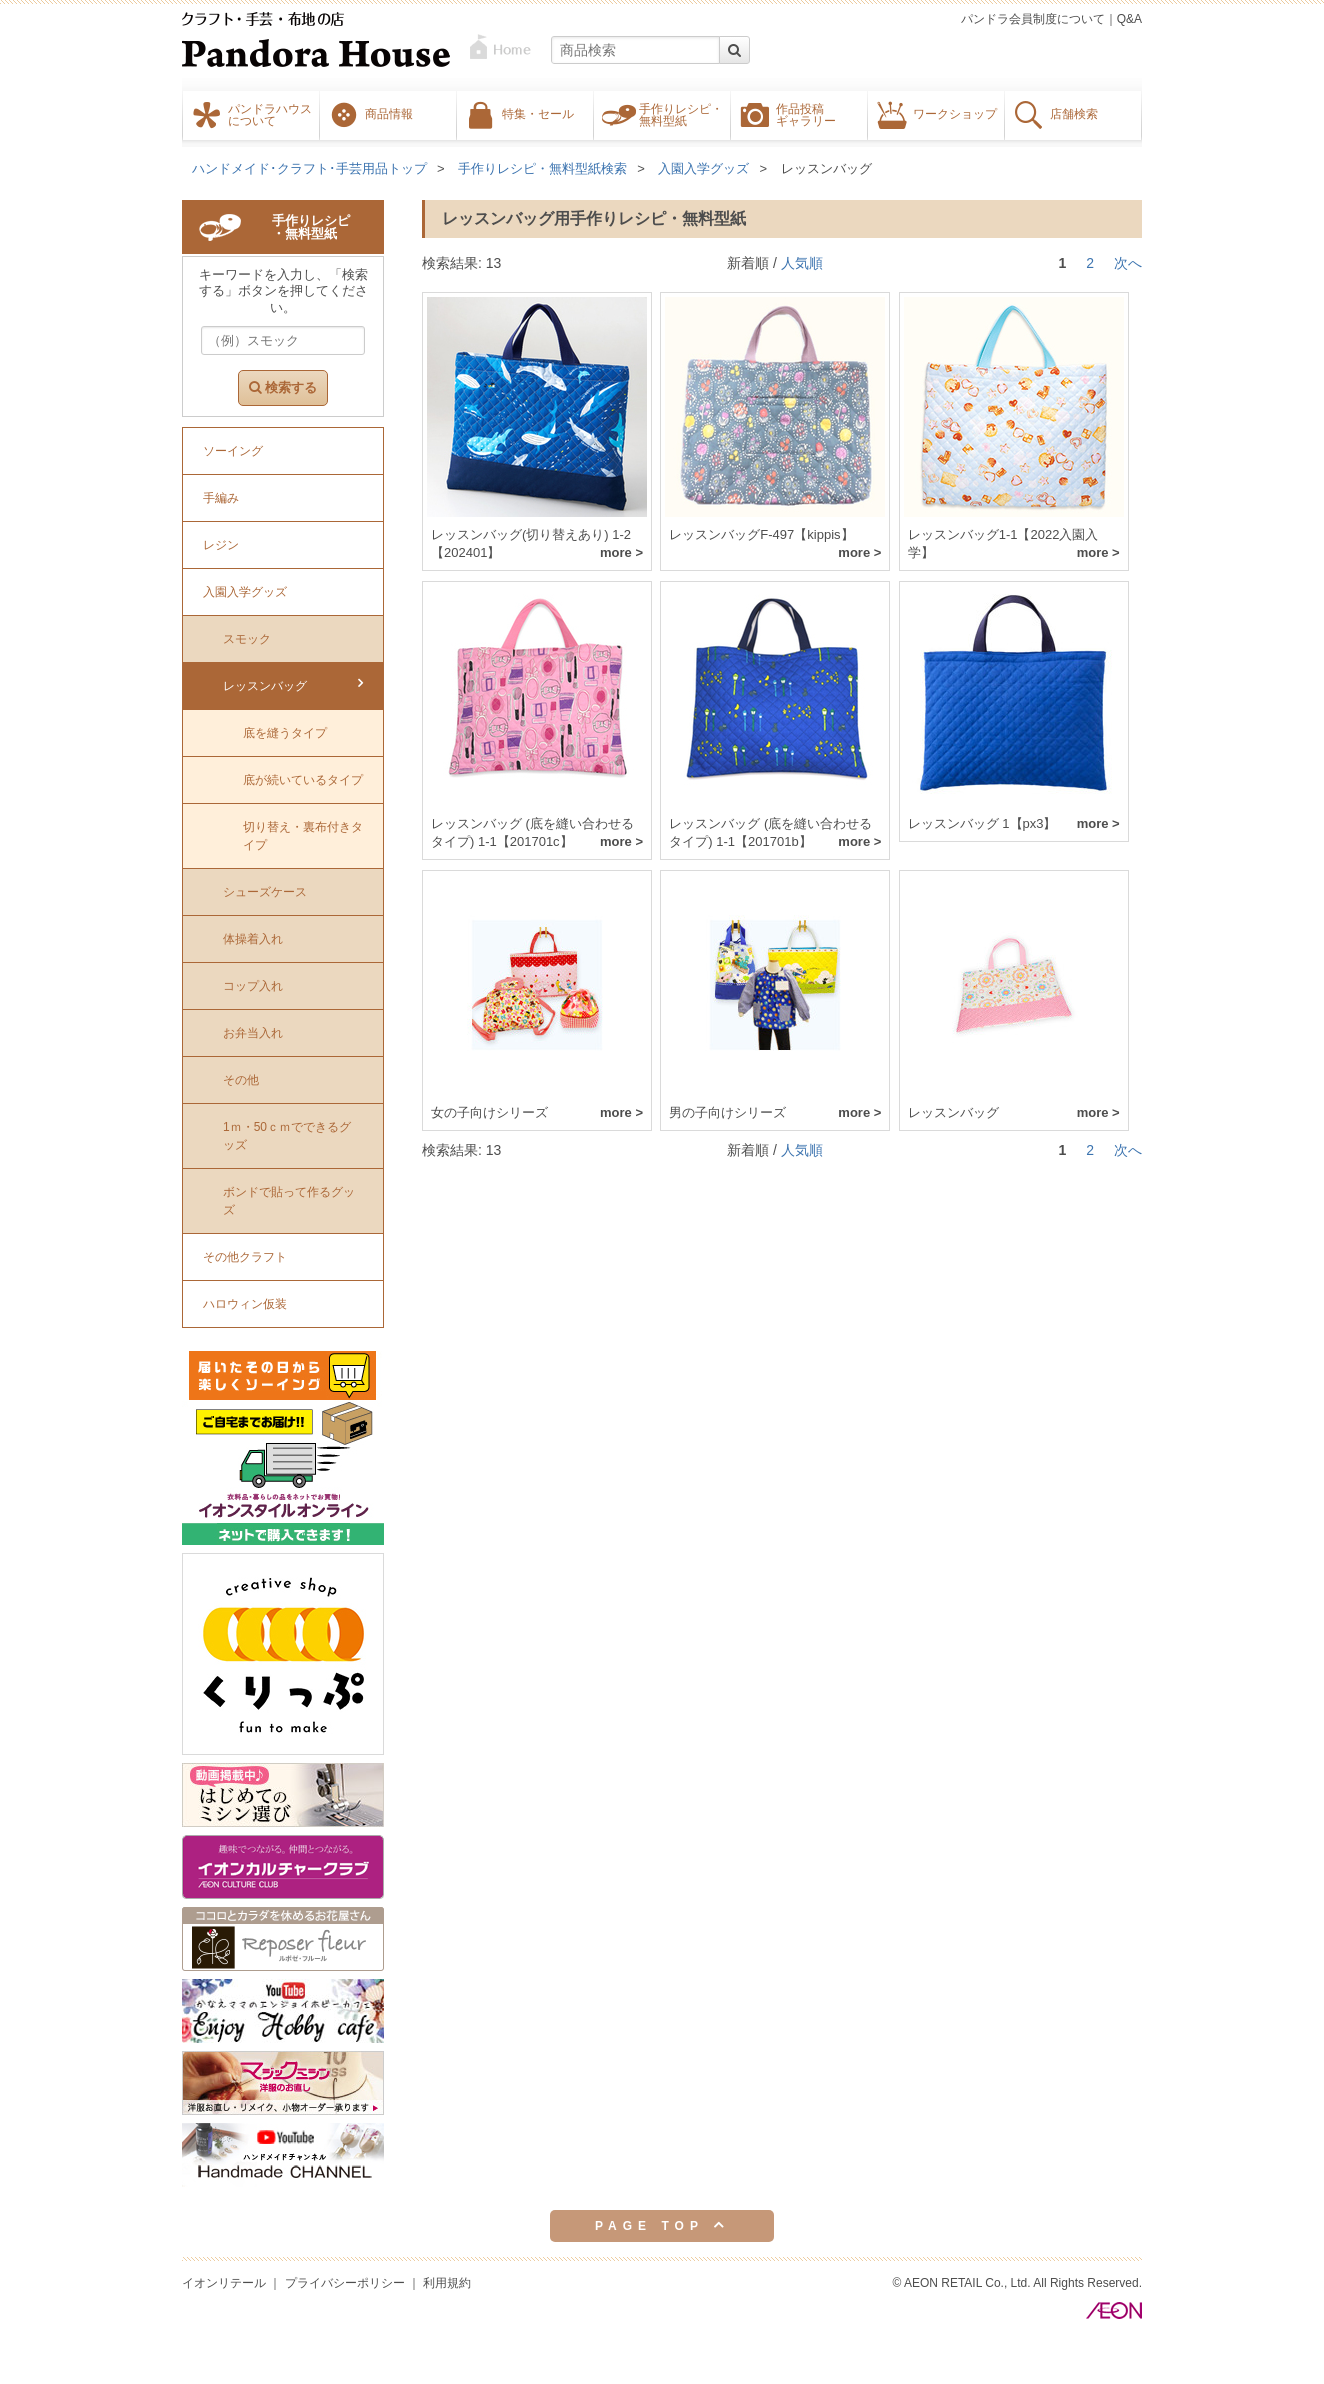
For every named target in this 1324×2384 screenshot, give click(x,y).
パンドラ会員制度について (1033, 19)
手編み (221, 498)
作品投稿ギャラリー (806, 114)
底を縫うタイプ (285, 733)
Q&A (1129, 19)
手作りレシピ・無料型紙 (681, 114)
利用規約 (447, 2283)
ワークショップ (955, 113)
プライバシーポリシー (345, 2283)
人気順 (802, 263)
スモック (247, 639)
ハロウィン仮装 (245, 1304)
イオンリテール (224, 2283)
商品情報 (389, 113)
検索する (283, 387)
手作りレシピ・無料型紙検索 (542, 168)
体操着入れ (253, 939)
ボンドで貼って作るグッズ (289, 1201)
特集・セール (538, 113)
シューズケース (265, 892)
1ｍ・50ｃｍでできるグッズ (287, 1136)
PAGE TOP (662, 2225)
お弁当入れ (253, 1033)
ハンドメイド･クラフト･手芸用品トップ (309, 168)
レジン (221, 545)
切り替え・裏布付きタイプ (303, 836)
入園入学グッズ (703, 168)
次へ (1128, 263)
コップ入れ (253, 986)
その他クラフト (245, 1257)
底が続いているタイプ (303, 780)
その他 (241, 1080)
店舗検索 (1074, 113)
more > (621, 552)
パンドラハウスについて (270, 114)
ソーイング (233, 451)
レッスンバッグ (826, 168)
